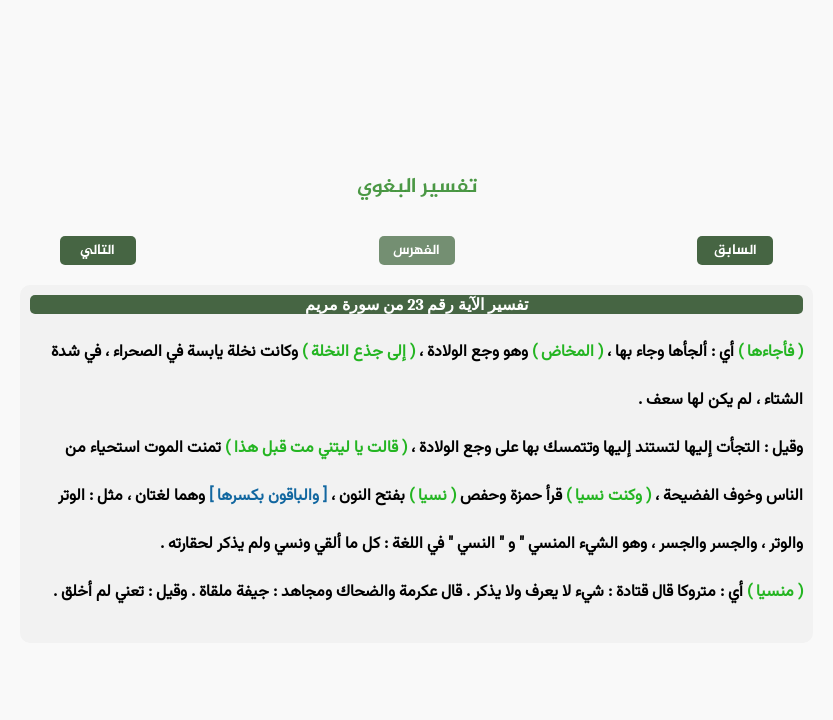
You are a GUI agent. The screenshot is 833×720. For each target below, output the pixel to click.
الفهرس (416, 250)
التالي (97, 250)
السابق (735, 250)
